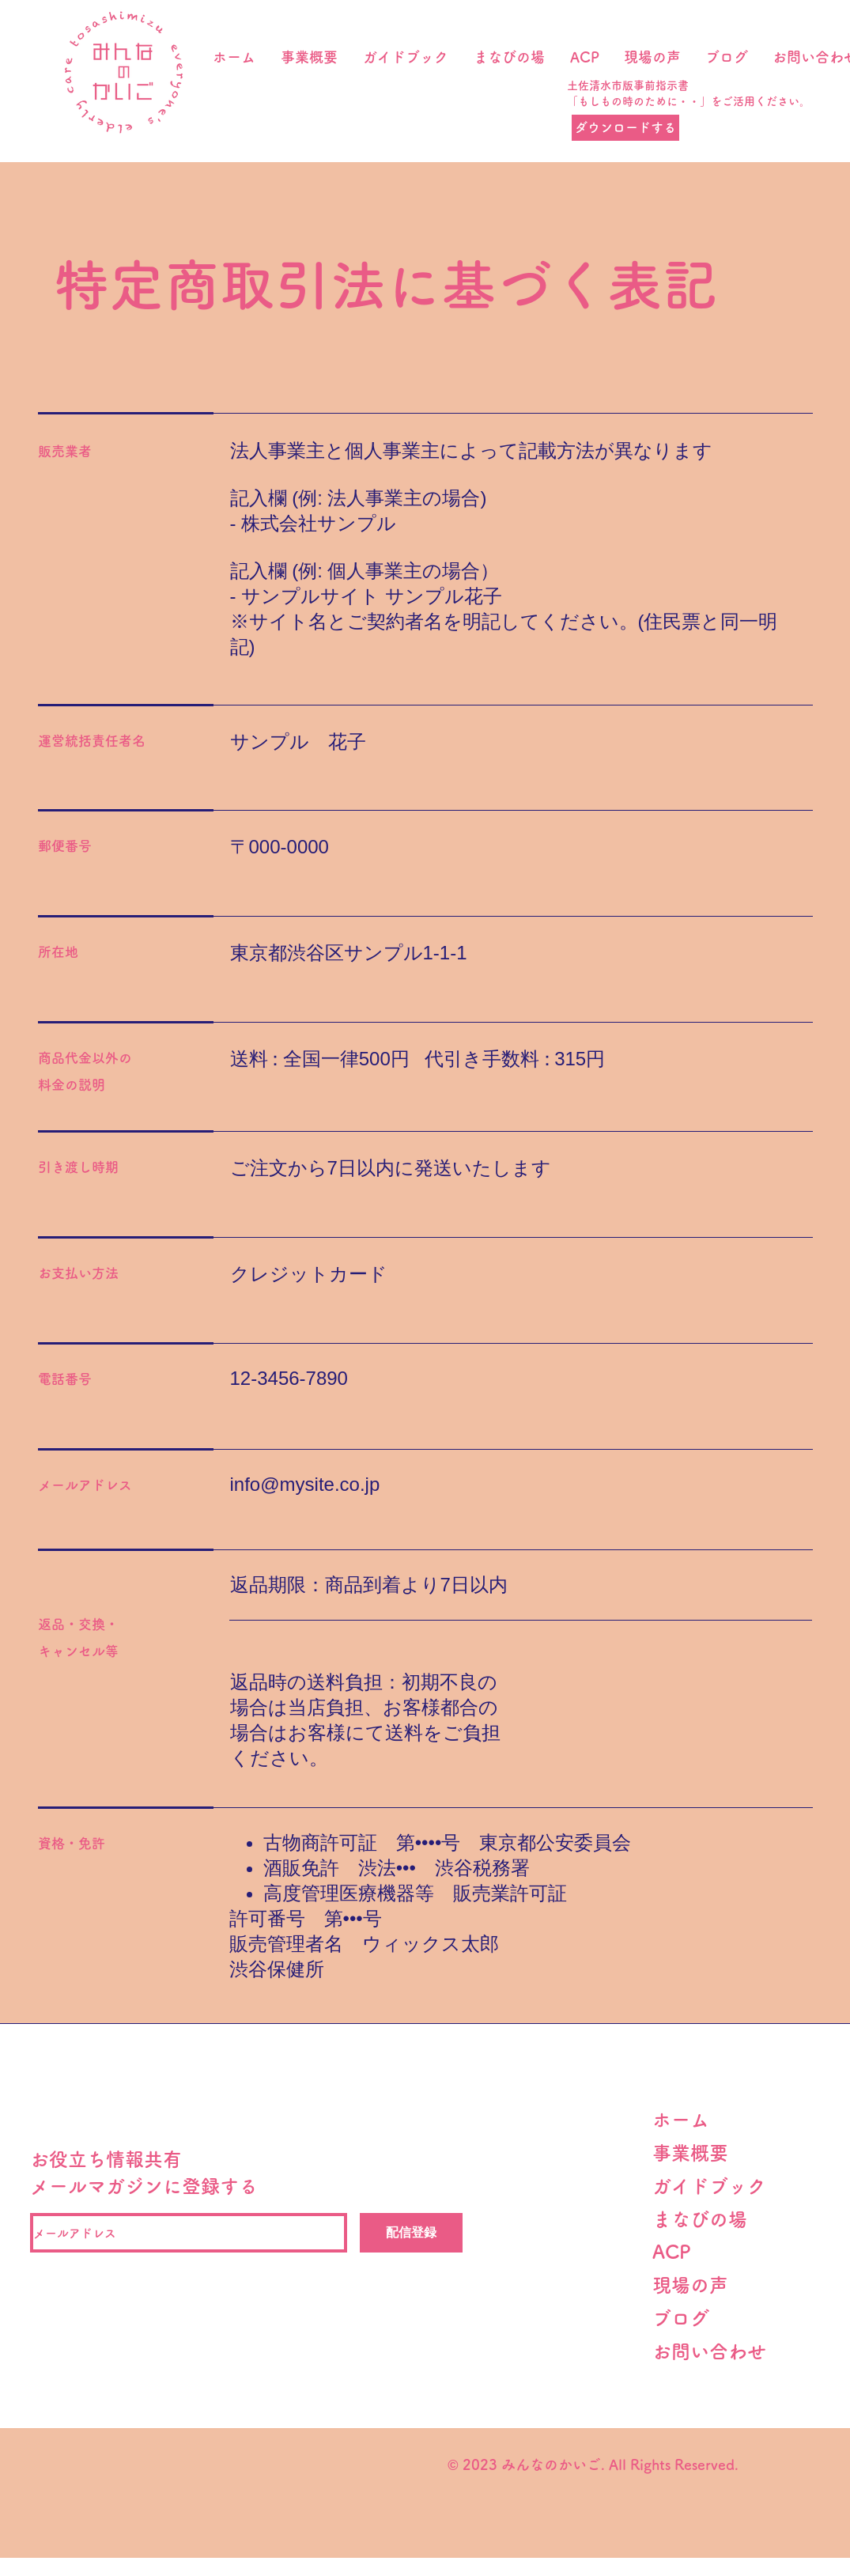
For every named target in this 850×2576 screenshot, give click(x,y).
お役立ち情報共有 (106, 2159)
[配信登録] (411, 2233)
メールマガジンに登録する (144, 2186)
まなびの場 (699, 2219)
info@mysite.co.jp (305, 1484)
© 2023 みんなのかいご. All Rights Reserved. (591, 2464)
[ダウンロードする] (625, 128)
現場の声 (699, 2284)
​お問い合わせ (709, 2351)
